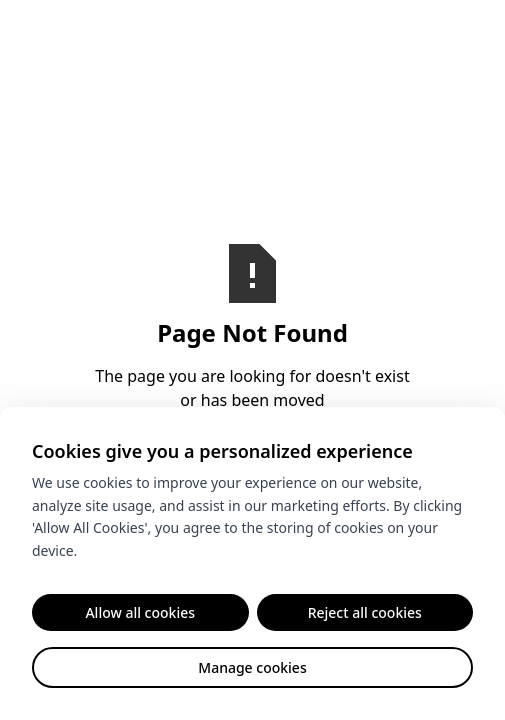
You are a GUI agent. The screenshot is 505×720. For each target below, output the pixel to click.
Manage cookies (252, 667)
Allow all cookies (140, 612)
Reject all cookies (365, 612)
